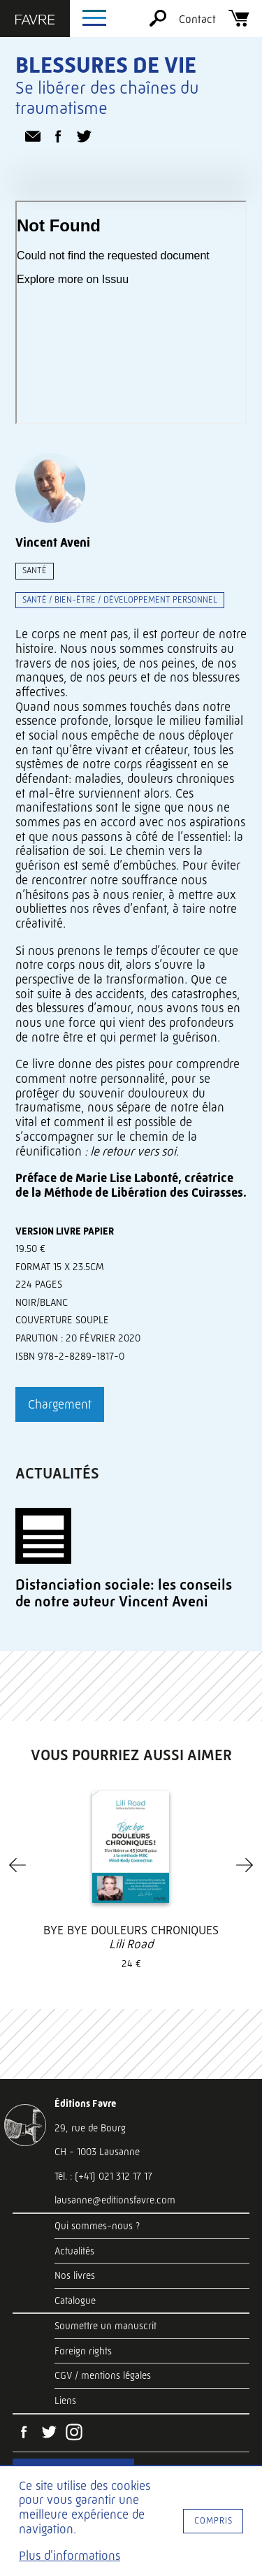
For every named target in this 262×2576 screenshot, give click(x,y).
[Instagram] (74, 2433)
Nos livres (74, 2275)
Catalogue (75, 2300)
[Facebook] (24, 2433)
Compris (213, 2520)
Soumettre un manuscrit (105, 2325)
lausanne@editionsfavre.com (114, 2200)
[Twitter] (49, 2433)
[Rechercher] (158, 22)
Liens (65, 2400)
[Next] (244, 1865)
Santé (34, 570)
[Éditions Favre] (35, 21)
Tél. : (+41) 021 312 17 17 (103, 2176)
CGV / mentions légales (102, 2375)
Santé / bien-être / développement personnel (119, 599)
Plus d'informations (69, 2556)
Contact (197, 19)
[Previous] (17, 1865)
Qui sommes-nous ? (97, 2225)
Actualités (74, 2251)
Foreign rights (83, 2350)
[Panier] (238, 22)
